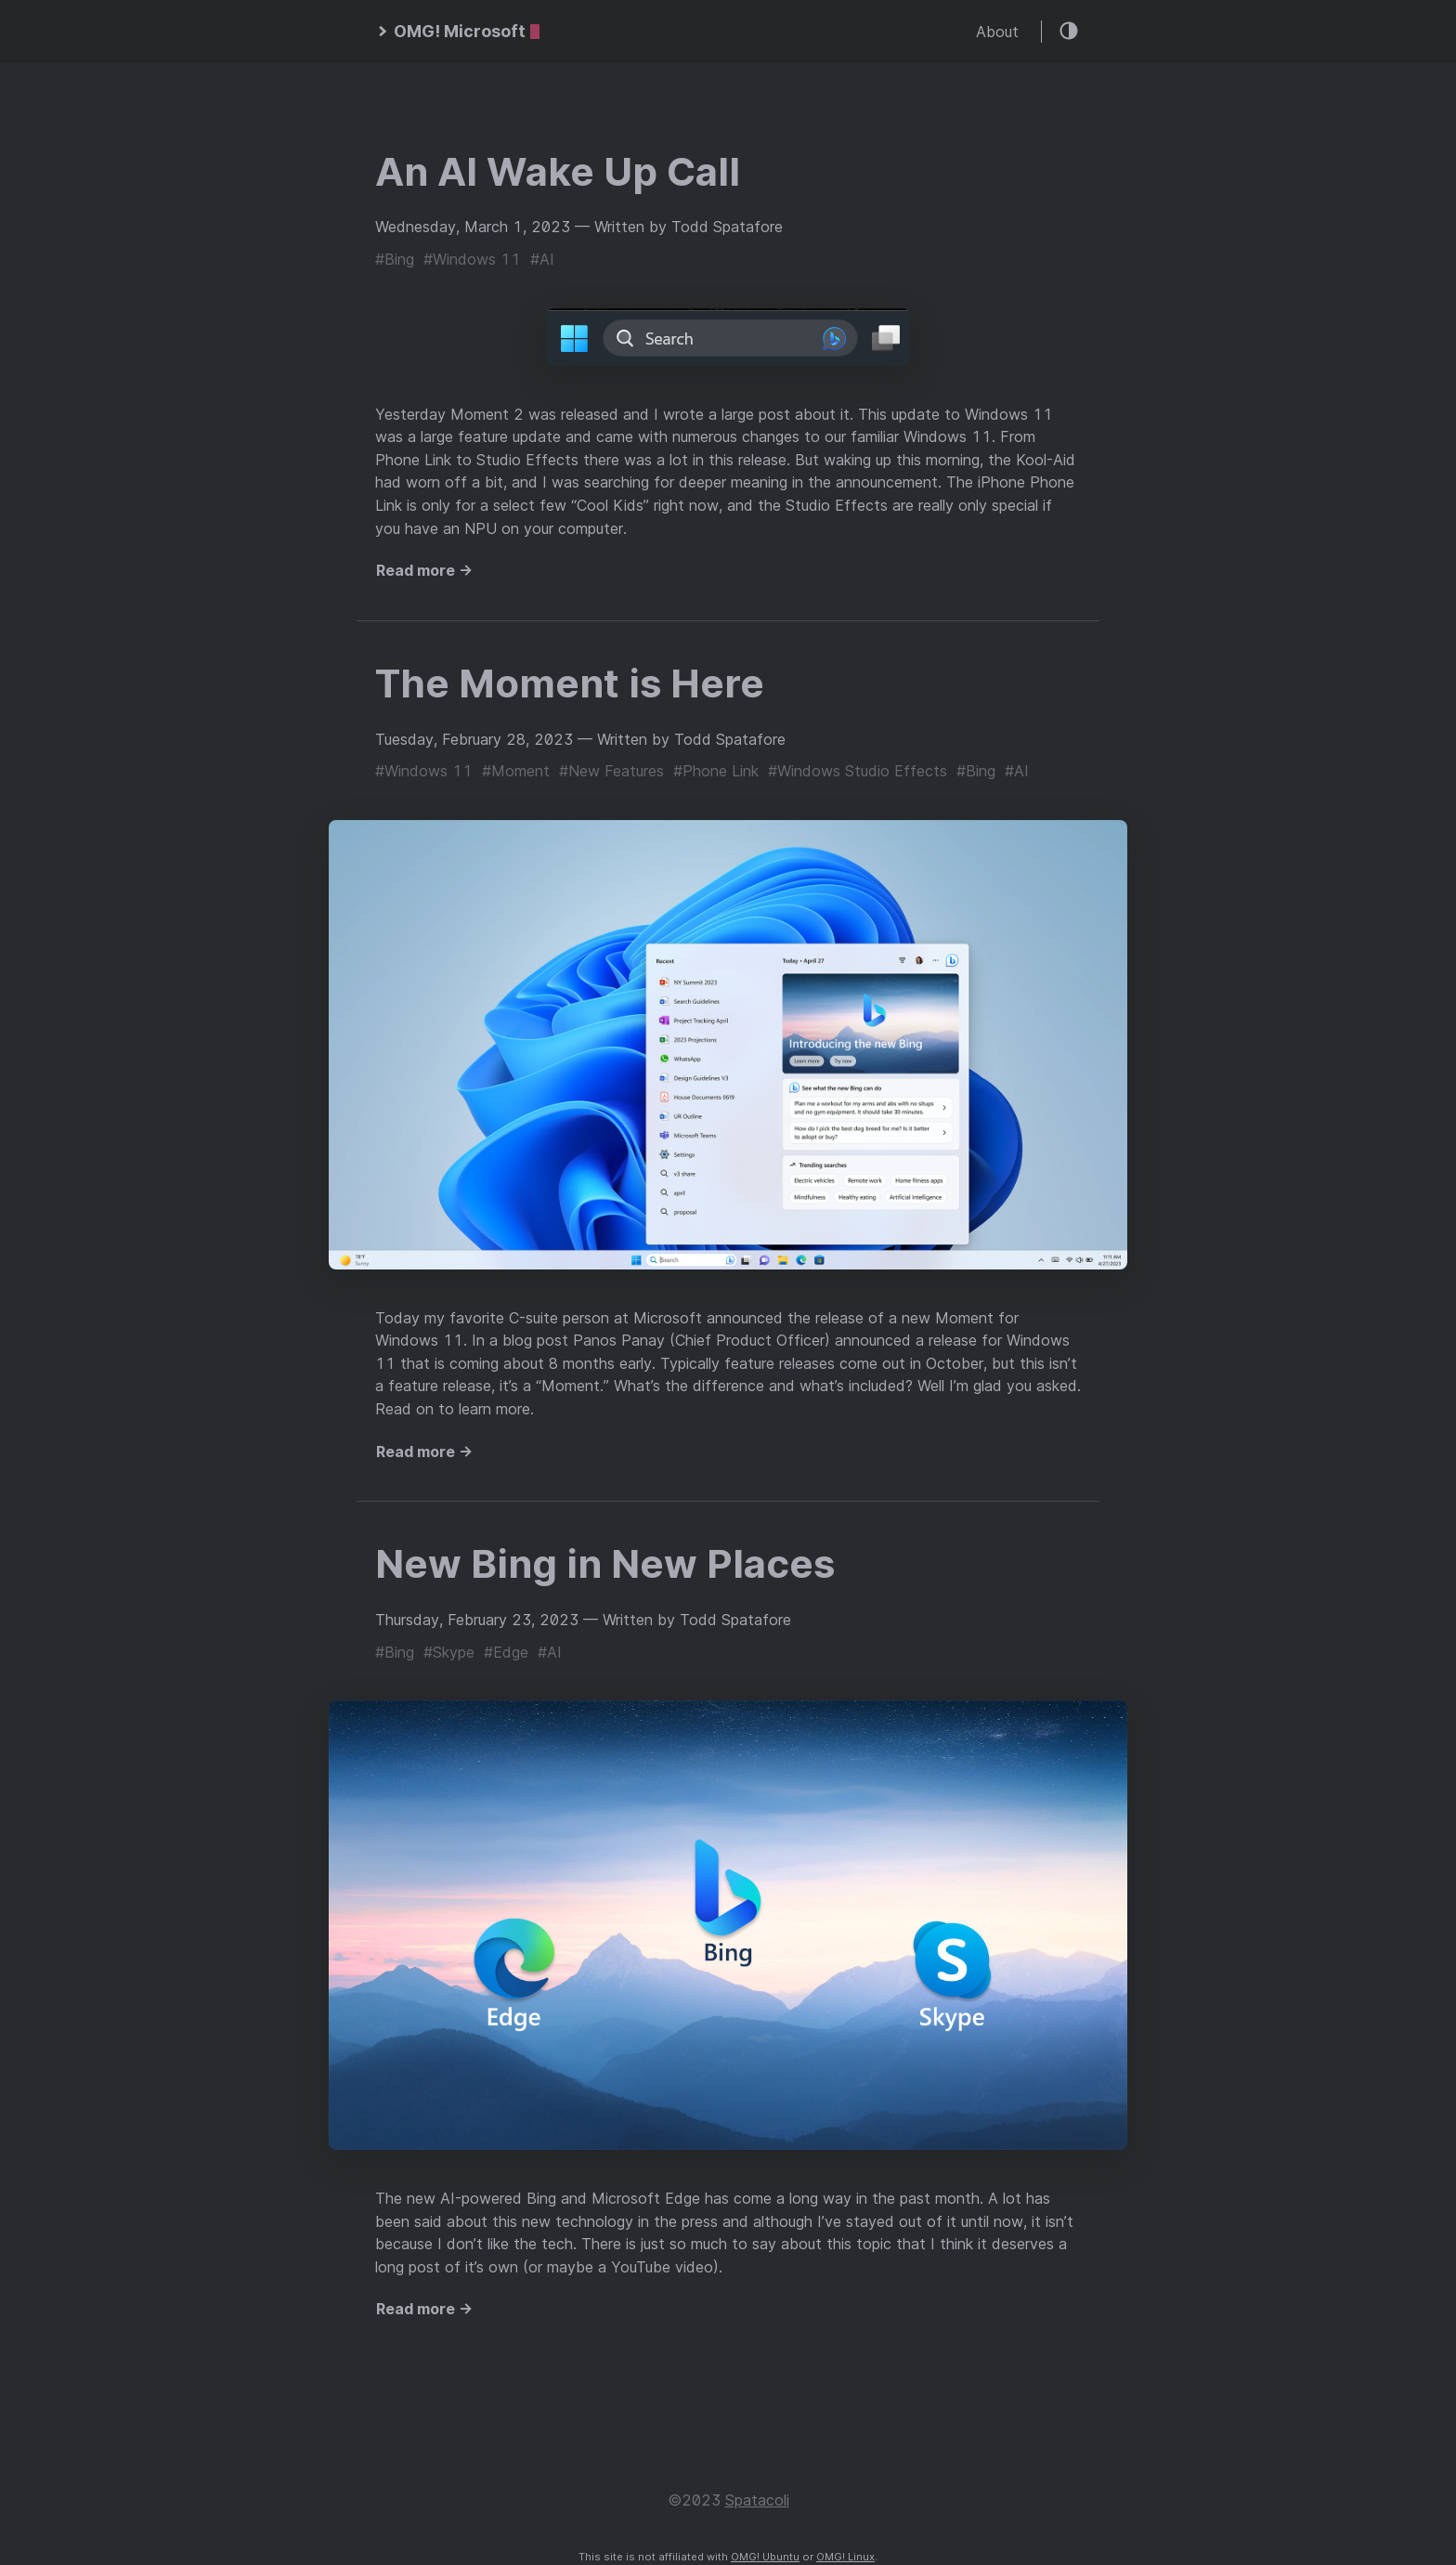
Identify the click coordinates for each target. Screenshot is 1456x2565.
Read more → (424, 570)
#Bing (394, 259)
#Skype (448, 1652)
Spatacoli (757, 2500)
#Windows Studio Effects (857, 771)
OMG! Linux (845, 2556)
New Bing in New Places (605, 1563)
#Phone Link (716, 771)
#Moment (516, 771)
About (997, 31)
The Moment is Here (569, 683)
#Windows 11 (472, 259)
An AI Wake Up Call (557, 171)
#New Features (611, 771)
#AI (542, 259)
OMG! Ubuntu (765, 2556)
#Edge (506, 1652)
